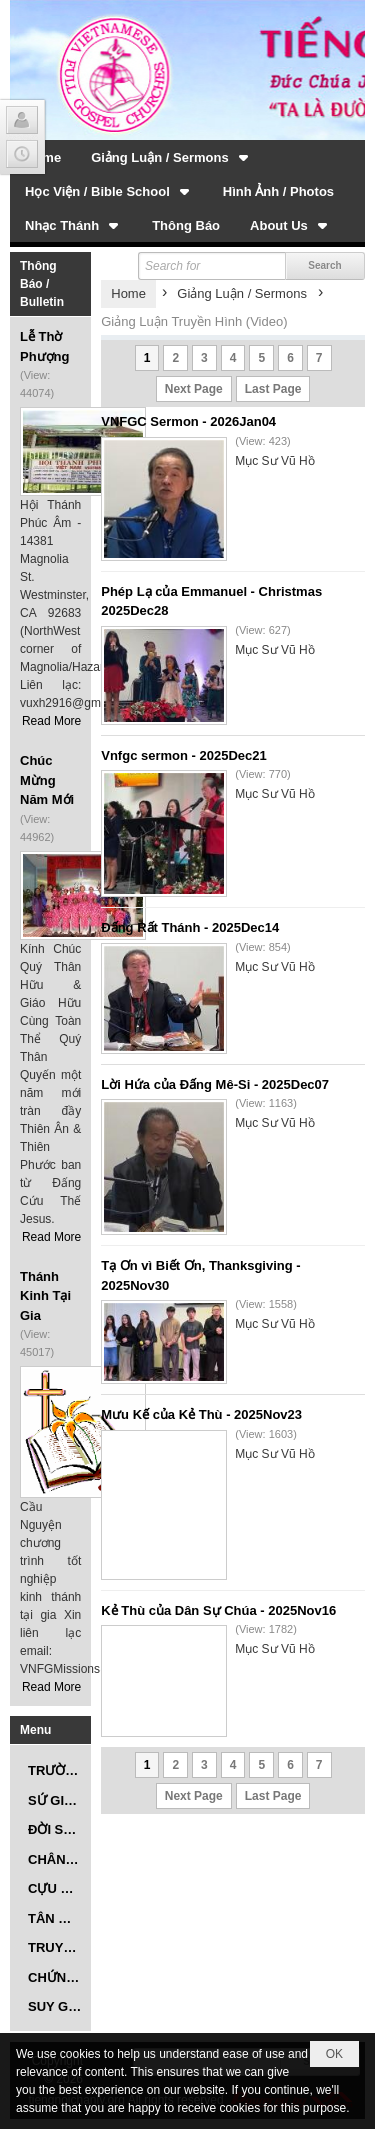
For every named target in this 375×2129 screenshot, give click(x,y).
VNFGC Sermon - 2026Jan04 (188, 421)
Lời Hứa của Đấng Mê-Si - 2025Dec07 (215, 1084)
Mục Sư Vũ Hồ (274, 461)
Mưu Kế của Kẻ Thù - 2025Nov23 (201, 1414)
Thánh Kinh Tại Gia (45, 1296)
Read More (51, 721)
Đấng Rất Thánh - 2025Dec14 (190, 927)
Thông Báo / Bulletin (42, 284)
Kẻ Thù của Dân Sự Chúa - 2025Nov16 (218, 1610)
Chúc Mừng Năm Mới (47, 780)
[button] (171, 157)
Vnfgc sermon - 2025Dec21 (183, 755)
